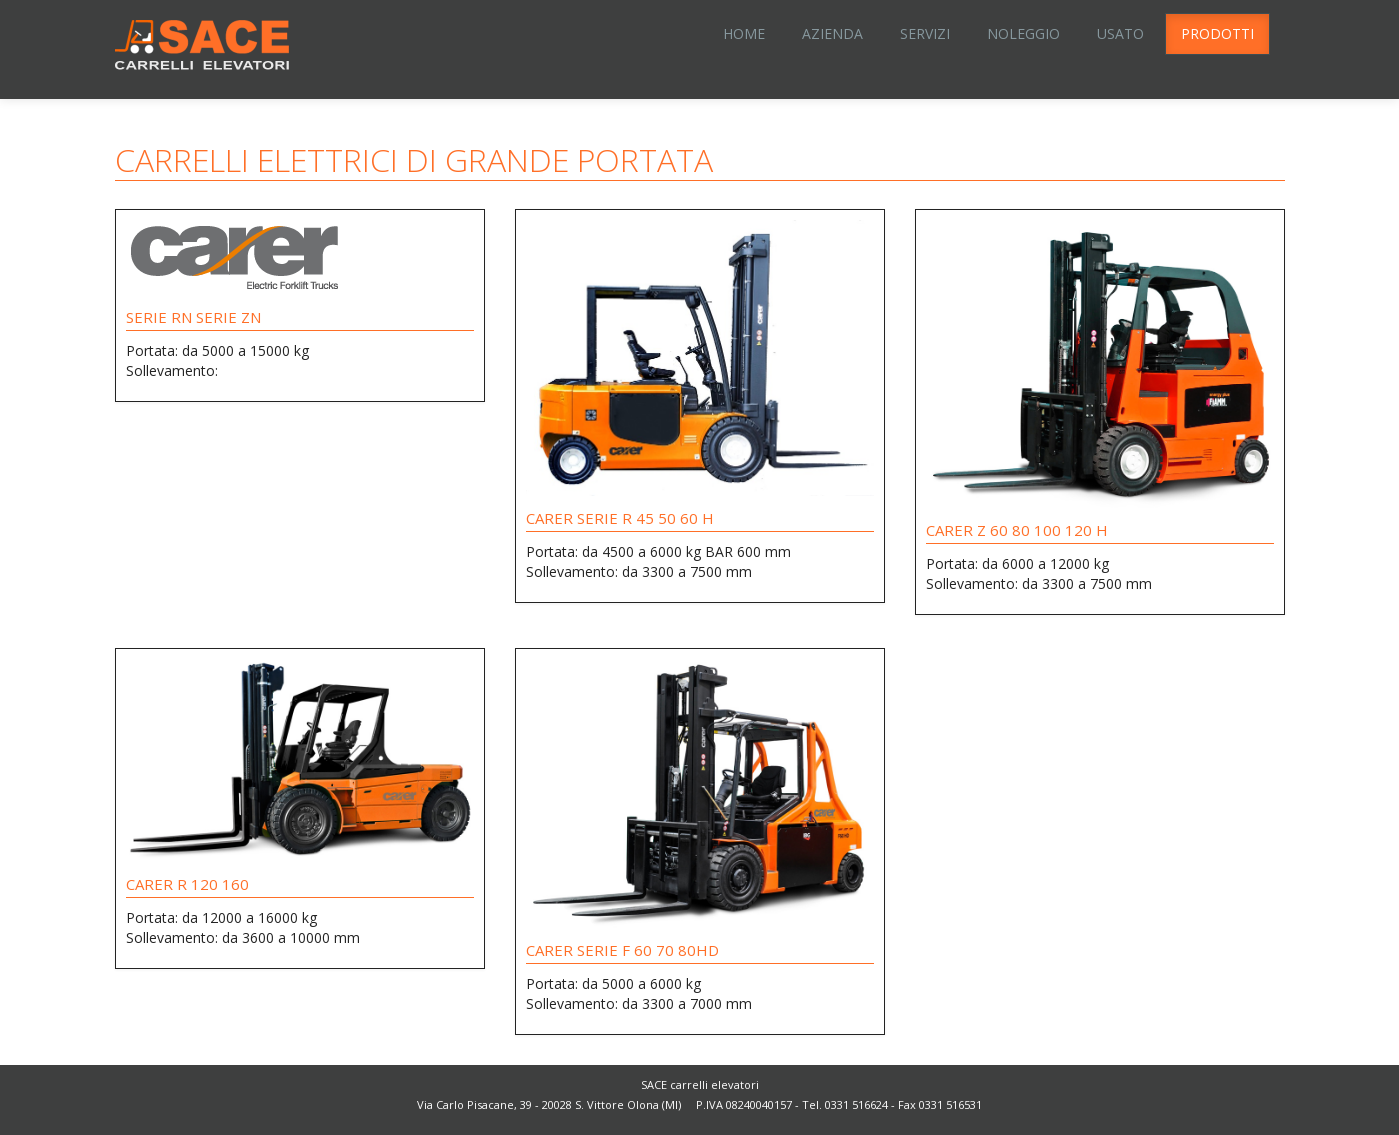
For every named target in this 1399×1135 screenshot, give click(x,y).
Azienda (832, 33)
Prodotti (1217, 33)
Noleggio (1023, 33)
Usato (1120, 33)
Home (744, 33)
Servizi (925, 33)
